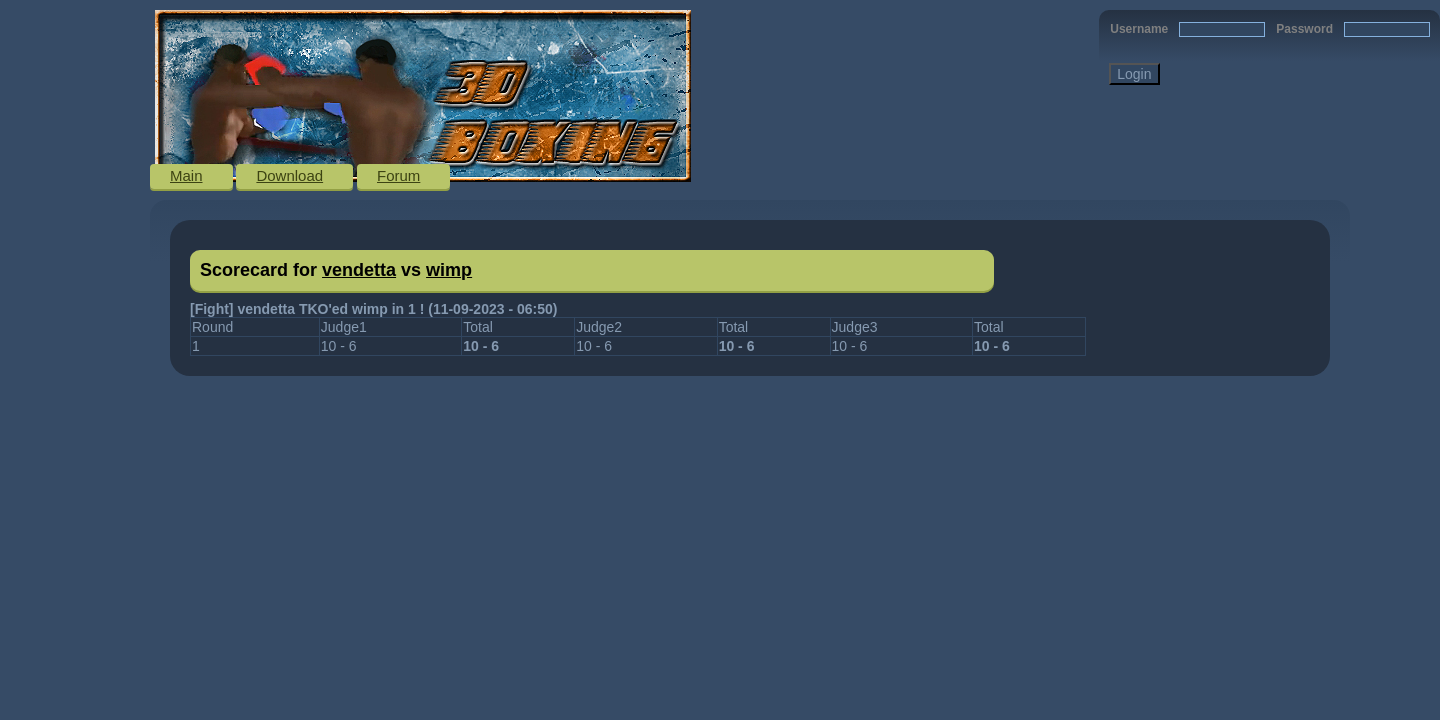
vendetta (359, 270)
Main (186, 175)
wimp (449, 270)
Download (289, 175)
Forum (398, 175)
